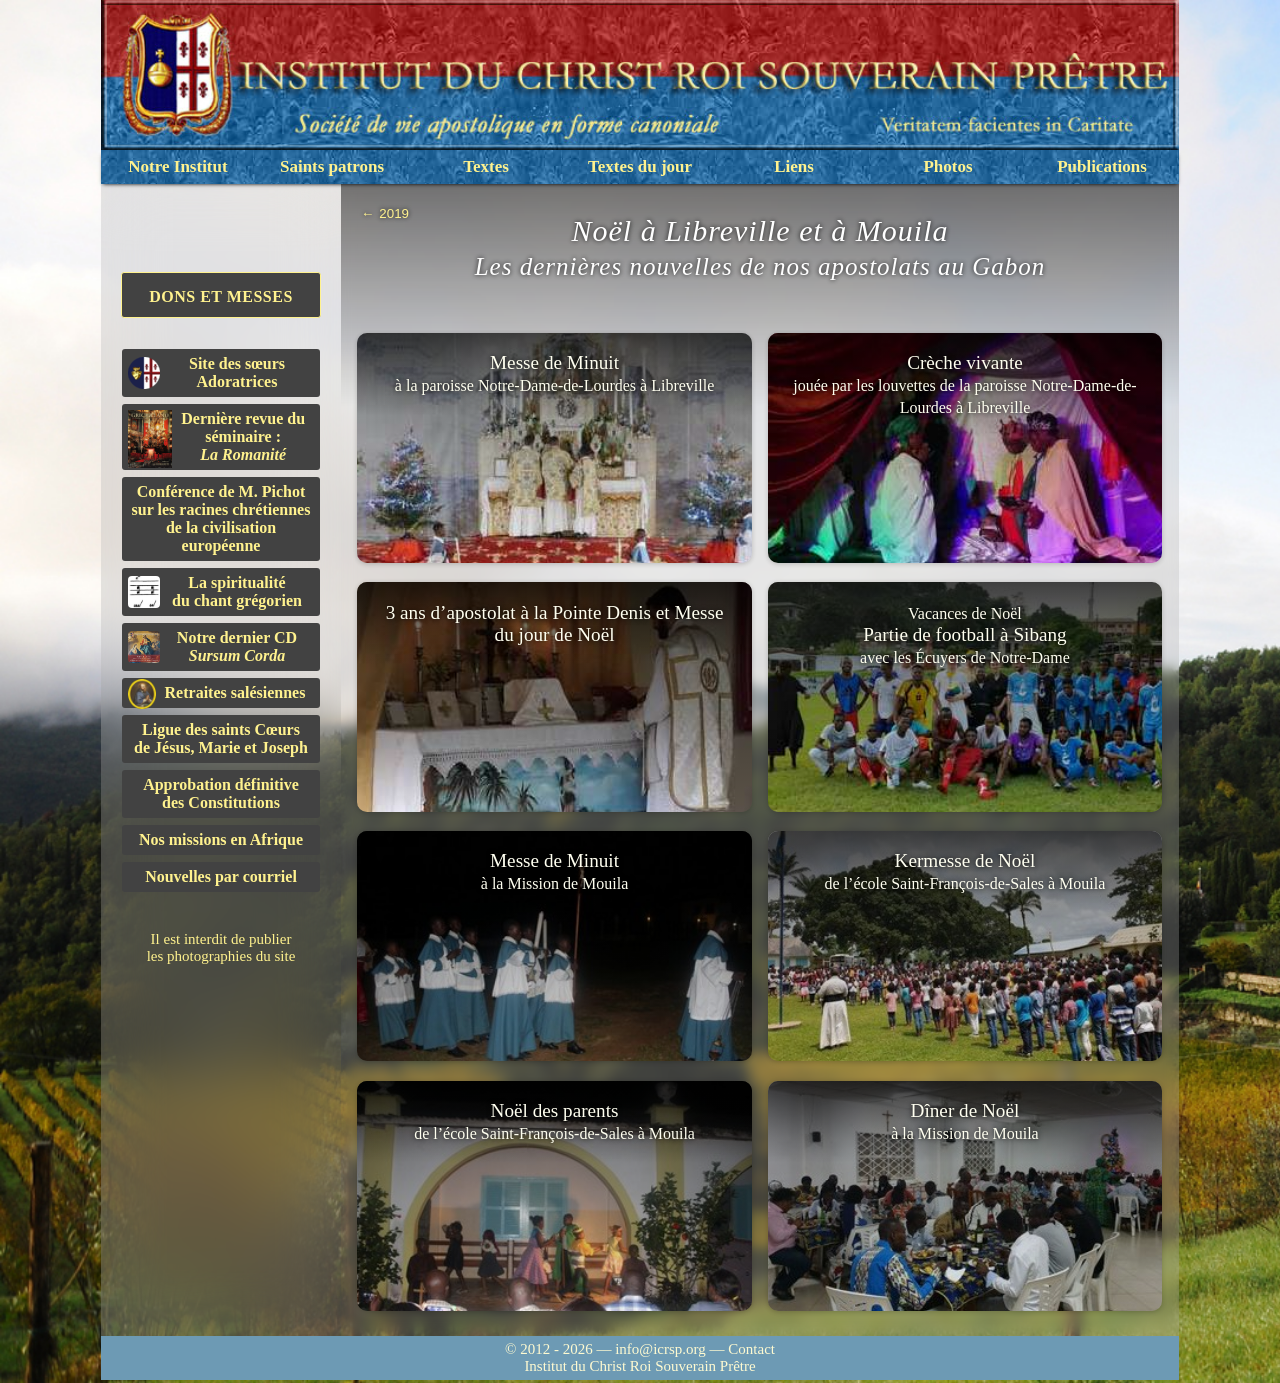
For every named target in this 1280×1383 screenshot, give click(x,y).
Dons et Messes (221, 296)
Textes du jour (640, 166)
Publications (1102, 166)
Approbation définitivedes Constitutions (221, 793)
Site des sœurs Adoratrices (206, 372)
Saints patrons (332, 166)
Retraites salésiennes (216, 693)
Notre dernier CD (212, 646)
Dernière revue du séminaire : (216, 439)
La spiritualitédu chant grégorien (215, 591)
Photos (947, 166)
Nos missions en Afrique (221, 839)
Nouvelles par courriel (221, 876)
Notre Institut (177, 166)
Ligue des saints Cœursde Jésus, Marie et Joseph (221, 738)
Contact (751, 1352)
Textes (486, 166)
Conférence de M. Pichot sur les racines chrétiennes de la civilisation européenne (221, 518)
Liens (794, 166)
